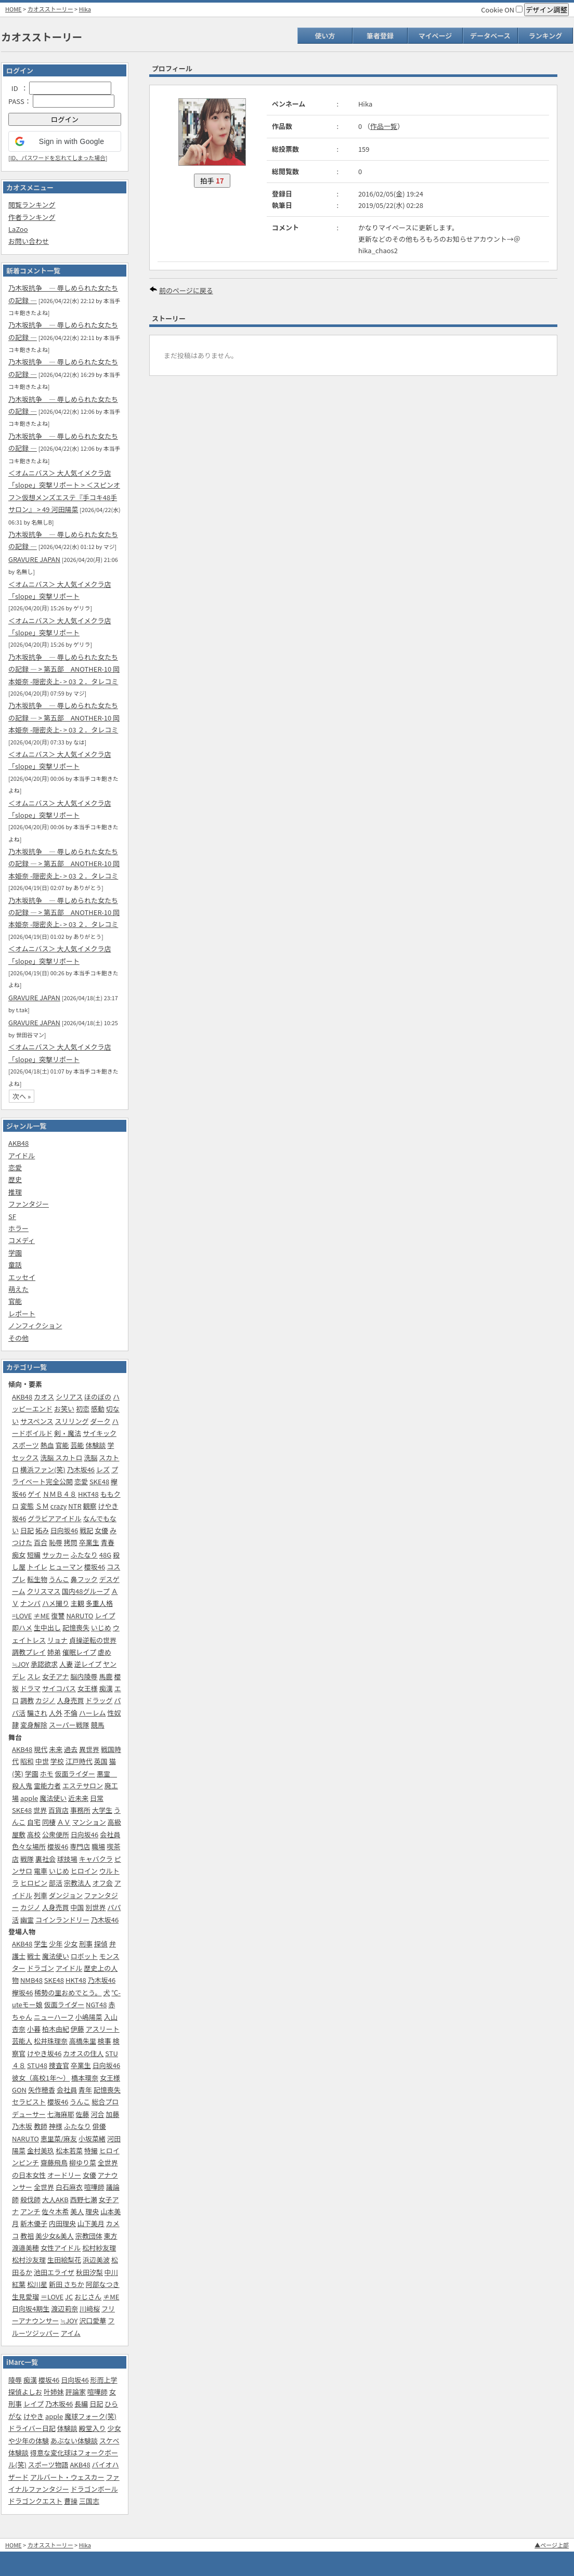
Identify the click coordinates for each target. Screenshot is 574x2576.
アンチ (30, 2211)
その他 (18, 1338)
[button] (64, 141)
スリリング (71, 1421)
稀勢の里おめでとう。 (67, 1992)
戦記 (86, 1530)
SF (12, 1216)
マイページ (435, 36)
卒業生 (89, 1542)
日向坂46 (64, 1530)
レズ (103, 1469)
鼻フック (84, 1579)
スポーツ (25, 1445)
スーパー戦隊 (69, 1725)
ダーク (100, 1421)
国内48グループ (86, 1591)
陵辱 (15, 2380)
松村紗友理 (99, 2248)
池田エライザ (54, 2272)
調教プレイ (29, 1652)
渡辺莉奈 (64, 2308)
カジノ (45, 1700)
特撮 (91, 2150)
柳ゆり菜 (82, 2162)
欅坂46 (22, 1992)
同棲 (49, 1822)
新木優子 (33, 2223)
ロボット (84, 1956)
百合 (40, 1542)
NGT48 (96, 2004)
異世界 (89, 1749)
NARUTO (79, 1615)
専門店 (80, 1846)
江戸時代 (79, 1761)
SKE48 (99, 1481)
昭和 (27, 1761)
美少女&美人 (54, 2236)
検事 (104, 2041)
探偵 (101, 1944)
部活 (55, 1883)
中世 (42, 1761)
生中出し (47, 1627)
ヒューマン (66, 1567)
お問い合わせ (28, 241)
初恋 (82, 1409)
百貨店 (58, 1810)
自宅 (34, 1822)
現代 (40, 1749)
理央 (92, 2211)
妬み (42, 1530)
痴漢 (106, 1688)
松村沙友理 (29, 2260)
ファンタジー (28, 1204)
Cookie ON (502, 10)
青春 (107, 1542)
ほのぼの (97, 1397)
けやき (33, 2416)
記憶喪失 (75, 1627)
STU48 (37, 2065)
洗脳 (90, 1457)
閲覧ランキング (32, 205)
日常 (96, 1798)
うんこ (59, 1579)
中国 (77, 1907)
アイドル (21, 1155)
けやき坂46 (44, 2053)
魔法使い (53, 1798)
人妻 (66, 1664)
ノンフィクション (35, 1325)
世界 (40, 1810)
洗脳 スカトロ (62, 1457)
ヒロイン (84, 1871)
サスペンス (37, 1421)
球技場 (67, 1859)
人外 (55, 1713)
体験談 (95, 1445)
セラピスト (29, 2102)
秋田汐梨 (89, 2272)
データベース (490, 36)
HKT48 (88, 1494)
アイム (71, 2333)
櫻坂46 (94, 1567)
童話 (15, 1265)
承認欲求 (44, 1664)
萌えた (18, 1289)
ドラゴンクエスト (35, 2501)
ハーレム (92, 1713)
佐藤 (82, 2114)
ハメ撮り (55, 1603)
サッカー (55, 1555)
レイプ (105, 1615)
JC (69, 2297)
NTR (74, 1506)
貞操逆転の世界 (92, 1640)
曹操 (70, 2501)
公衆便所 (55, 1834)
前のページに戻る (186, 290)
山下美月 (91, 2223)
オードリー (64, 2175)
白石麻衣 (69, 2187)
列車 (40, 1895)
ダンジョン (66, 1895)
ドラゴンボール (94, 2489)
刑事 (86, 1944)
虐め (104, 1652)
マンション (89, 1822)
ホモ (47, 1774)
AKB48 (18, 1143)
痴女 (18, 1555)
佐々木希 (55, 2211)
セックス (25, 1457)
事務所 (80, 1810)
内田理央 (62, 2223)
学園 (15, 1253)
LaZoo (18, 229)
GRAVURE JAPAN (34, 559)
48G (105, 1555)
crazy (58, 1506)
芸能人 (22, 2041)
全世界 (44, 2187)
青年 (85, 2090)
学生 (40, 1944)
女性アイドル (61, 2248)
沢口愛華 (92, 2320)
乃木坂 (22, 2126)
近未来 (78, 1798)
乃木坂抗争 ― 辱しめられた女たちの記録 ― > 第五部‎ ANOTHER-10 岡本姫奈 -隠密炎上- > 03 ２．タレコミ (64, 669)
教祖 (27, 2236)
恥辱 (55, 1542)
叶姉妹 (54, 2392)
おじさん (87, 2297)
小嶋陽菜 (88, 2017)
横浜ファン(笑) (43, 1469)
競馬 (98, 1725)
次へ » (21, 1096)
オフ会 (103, 1883)
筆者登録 (380, 36)
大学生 (102, 1810)
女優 (101, 1530)
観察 (90, 1506)
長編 (81, 2404)
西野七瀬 (83, 2199)
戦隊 (27, 1859)
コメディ (21, 1240)
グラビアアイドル (54, 1518)
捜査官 (59, 2065)
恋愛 (15, 1167)
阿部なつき (103, 2284)
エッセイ (21, 1277)
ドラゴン (40, 1968)
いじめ (101, 1627)
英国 (101, 1761)
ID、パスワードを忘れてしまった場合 (58, 157)
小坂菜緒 (92, 2138)
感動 (98, 1409)
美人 (77, 2211)
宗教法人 (77, 1883)
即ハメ (22, 1627)
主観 (77, 1603)
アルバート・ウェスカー (67, 2477)
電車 (40, 1871)
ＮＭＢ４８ (59, 1494)
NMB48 (31, 1980)
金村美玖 (40, 2150)
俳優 (99, 2126)
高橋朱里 (82, 2041)
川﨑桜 (90, 2308)
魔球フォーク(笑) (90, 2416)
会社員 (110, 1834)
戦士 (34, 1956)
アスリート (103, 2029)
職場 (98, 1846)
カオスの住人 (83, 2053)
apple (29, 1798)
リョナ (57, 1640)
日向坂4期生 (30, 2308)
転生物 (37, 1579)
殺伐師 (30, 2199)
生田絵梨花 (64, 2260)
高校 (34, 1834)
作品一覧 (383, 126)
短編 (34, 1555)
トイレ (37, 1567)
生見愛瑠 (25, 2297)
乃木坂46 (81, 1469)
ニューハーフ (54, 2017)
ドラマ (30, 1688)
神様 (55, 2126)
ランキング (546, 36)
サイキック (99, 1433)
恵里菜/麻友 (59, 2138)
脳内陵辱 (84, 1676)
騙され (37, 1713)
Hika (85, 9)
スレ (34, 1676)
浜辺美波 (96, 2260)
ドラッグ (98, 1700)
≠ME (41, 1615)
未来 (55, 1749)
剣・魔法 (67, 1433)
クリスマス (44, 1591)
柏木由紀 (55, 2029)
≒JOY (20, 1664)
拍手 (212, 181)
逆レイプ (87, 1664)
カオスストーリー (50, 9)
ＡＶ (64, 1822)
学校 (57, 1761)
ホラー (18, 1228)
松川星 (37, 2284)
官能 (15, 1301)
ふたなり (84, 1555)
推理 (15, 1192)
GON (19, 2090)
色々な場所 (29, 1846)
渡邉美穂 (25, 2248)
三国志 (89, 2501)
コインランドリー (62, 1920)
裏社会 (45, 1859)
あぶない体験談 (74, 2441)
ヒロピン (33, 1883)
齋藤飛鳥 (54, 2162)
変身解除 (33, 1725)
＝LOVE (52, 2297)
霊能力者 (47, 1785)
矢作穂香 (41, 2090)
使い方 (325, 36)
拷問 (70, 1542)
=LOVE (22, 1615)
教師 (40, 2126)
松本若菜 (69, 2150)
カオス (44, 1397)
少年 (55, 1944)
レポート (21, 1313)
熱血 (47, 1445)
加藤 (112, 2114)
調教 (27, 1700)
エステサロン (82, 1785)
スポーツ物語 (48, 2464)
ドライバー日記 (32, 2428)
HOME (13, 9)
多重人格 (99, 1603)
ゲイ (34, 1494)
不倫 (70, 1713)
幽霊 (27, 1920)
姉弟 (54, 1652)
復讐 (58, 1615)
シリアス (69, 1397)
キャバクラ (96, 1859)
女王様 (87, 1688)
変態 (27, 1506)
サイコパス (59, 1688)
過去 (70, 1749)
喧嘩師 (94, 2187)
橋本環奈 (84, 2078)
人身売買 (70, 1700)
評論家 (76, 2392)
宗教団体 (88, 2236)
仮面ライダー (75, 1774)
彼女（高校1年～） (41, 2078)
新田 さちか (66, 2284)
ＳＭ (42, 1506)
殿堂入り (92, 2428)
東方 (111, 2236)
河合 (98, 2114)
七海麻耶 (60, 2114)
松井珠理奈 (51, 2041)
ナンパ (30, 1603)
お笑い (64, 1409)
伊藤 (77, 2029)
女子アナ (55, 1676)
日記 (27, 1530)
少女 (70, 1944)
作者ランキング (32, 217)
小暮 (34, 2029)
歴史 (15, 1179)
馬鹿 (105, 1676)
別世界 (95, 1907)
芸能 (77, 1445)
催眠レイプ (79, 1652)
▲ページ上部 (551, 2545)
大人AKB (55, 2199)
